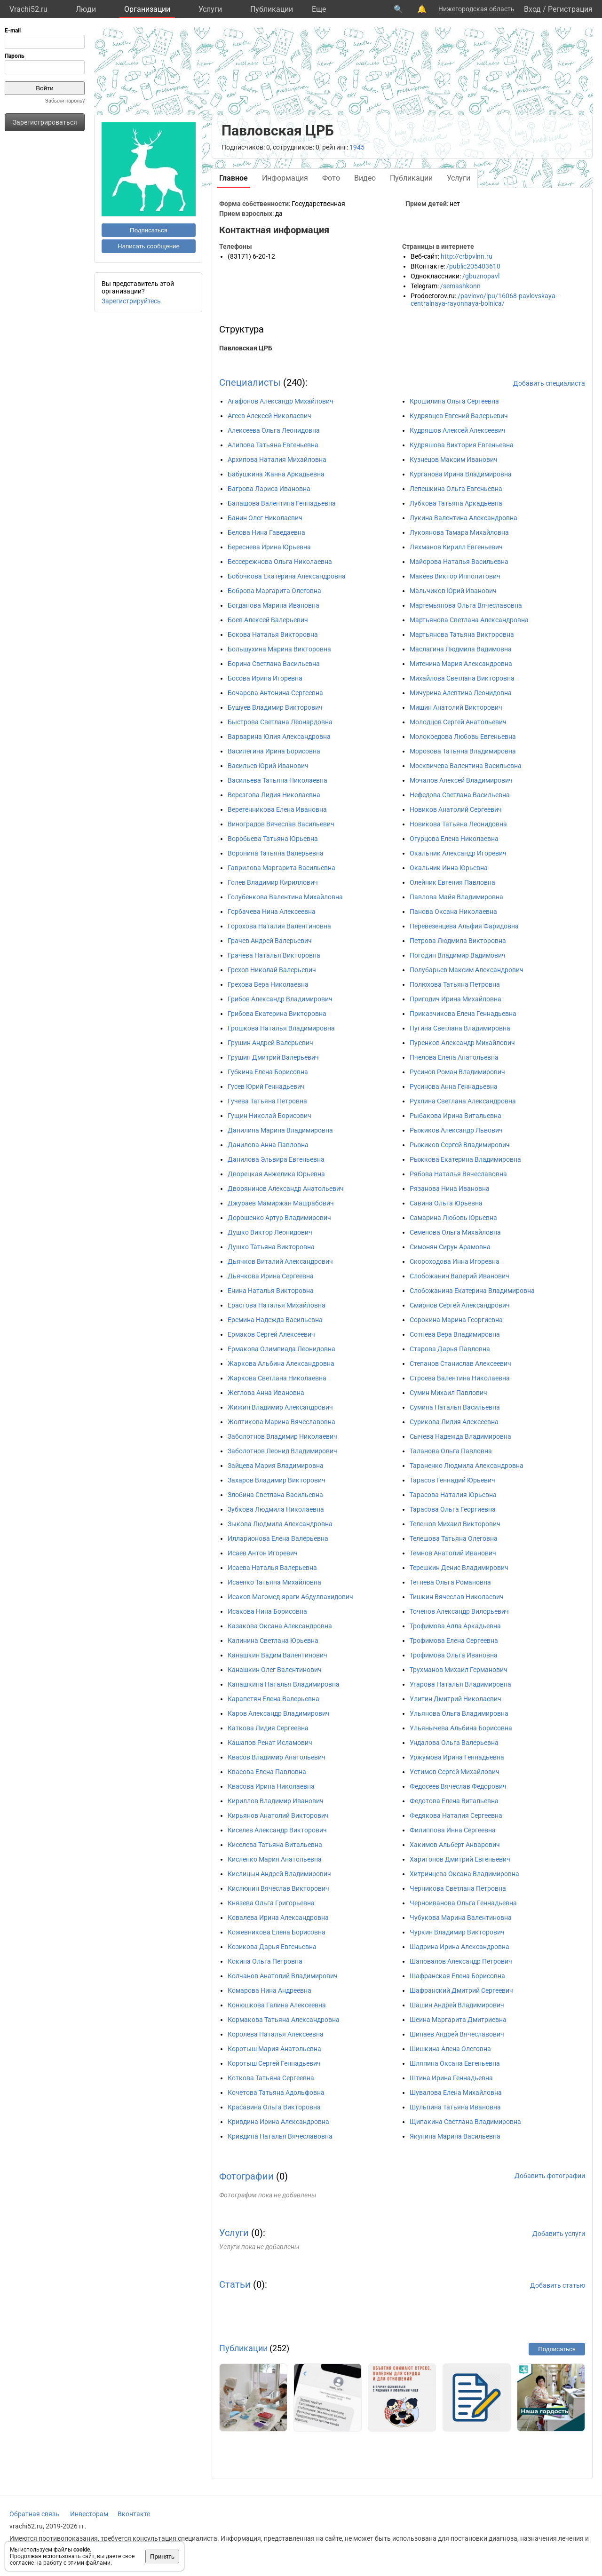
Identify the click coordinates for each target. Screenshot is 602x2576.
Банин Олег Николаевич (265, 518)
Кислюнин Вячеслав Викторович (278, 1888)
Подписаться (148, 230)
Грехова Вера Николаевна (268, 984)
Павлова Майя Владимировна (456, 897)
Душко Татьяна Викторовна (271, 1247)
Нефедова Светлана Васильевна (460, 795)
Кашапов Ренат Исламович (270, 1742)
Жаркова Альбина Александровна (281, 1363)
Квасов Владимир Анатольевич (276, 1757)
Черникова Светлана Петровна (458, 1888)
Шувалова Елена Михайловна (456, 2092)
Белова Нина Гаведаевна (266, 532)
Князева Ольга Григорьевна (271, 1903)
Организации (147, 9)
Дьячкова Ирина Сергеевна (271, 1276)
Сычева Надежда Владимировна (460, 1436)
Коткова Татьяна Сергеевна (271, 2078)
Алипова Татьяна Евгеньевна (273, 445)
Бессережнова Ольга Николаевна (280, 561)
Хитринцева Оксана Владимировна (464, 1874)
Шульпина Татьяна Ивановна (455, 2107)
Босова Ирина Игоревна (265, 678)
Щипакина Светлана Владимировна (465, 2121)
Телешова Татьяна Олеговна (454, 1538)
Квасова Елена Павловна (267, 1771)
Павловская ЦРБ (245, 348)
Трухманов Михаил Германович (458, 1669)
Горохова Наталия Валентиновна (279, 926)
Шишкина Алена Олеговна (450, 2049)
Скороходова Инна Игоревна (454, 1261)
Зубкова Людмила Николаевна (276, 1509)
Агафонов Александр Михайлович (280, 401)
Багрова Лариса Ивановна (269, 488)
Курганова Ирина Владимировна (461, 474)
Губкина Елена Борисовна (268, 1072)
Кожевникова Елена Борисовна (276, 1932)
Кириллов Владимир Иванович (276, 1801)
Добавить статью (557, 2285)
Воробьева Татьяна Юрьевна (273, 838)
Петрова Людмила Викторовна (458, 940)
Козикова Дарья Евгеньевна (272, 1946)
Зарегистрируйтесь (131, 301)
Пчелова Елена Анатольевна (454, 1057)
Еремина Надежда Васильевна (275, 1320)
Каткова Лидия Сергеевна (268, 1728)
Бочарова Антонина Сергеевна (275, 693)
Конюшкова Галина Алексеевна (277, 2005)
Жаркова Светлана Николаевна (277, 1378)
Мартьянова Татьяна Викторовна (462, 634)
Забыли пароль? (65, 101)
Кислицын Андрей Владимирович (279, 1874)
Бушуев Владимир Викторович (275, 707)
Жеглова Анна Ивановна (266, 1392)
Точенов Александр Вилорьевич (459, 1611)
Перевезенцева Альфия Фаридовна (464, 926)
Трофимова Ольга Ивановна (454, 1655)
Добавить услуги (558, 2233)
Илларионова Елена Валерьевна (278, 1538)
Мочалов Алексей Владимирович (461, 780)
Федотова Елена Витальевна (454, 1801)
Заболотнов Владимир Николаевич (282, 1436)
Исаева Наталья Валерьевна (272, 1567)
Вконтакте (134, 2514)
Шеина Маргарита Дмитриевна (458, 2019)
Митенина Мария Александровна (461, 663)
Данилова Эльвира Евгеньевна (276, 1159)
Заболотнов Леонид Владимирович (282, 1451)
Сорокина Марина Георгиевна (456, 1320)
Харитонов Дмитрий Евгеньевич (460, 1859)
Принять (162, 2556)
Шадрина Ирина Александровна (459, 1946)
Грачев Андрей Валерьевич (270, 940)
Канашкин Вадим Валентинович (277, 1655)
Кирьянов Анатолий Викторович (278, 1815)
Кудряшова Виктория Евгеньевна (462, 445)
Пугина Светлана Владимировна (460, 1028)
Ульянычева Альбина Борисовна (461, 1728)
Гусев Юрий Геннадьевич (266, 1086)
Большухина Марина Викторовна (279, 649)
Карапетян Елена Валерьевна (273, 1699)
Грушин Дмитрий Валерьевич (273, 1057)
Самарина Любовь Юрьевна (453, 1217)
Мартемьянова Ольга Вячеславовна (466, 605)
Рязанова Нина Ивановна (450, 1188)
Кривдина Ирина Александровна (278, 2121)
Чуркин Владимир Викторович (457, 1932)
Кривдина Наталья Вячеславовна (280, 2136)
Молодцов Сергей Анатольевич (458, 722)
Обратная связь (34, 2514)
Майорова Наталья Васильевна (459, 561)
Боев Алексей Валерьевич (268, 620)
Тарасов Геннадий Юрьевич (452, 1480)
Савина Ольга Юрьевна (446, 1203)
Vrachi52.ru (28, 9)
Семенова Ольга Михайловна (455, 1232)
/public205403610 (473, 266)
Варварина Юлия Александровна (279, 736)
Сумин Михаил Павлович (448, 1392)
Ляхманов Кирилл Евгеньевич (456, 547)
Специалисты (250, 382)
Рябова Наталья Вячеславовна (458, 1174)
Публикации (271, 9)
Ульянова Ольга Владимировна (459, 1713)
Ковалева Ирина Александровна (278, 1917)
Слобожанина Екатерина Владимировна (472, 1290)
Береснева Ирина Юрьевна (269, 547)
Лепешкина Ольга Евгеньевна (456, 488)
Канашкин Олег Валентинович (275, 1669)
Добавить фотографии (550, 2176)
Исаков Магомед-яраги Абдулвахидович (290, 1597)
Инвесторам (89, 2514)
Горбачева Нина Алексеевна (272, 911)
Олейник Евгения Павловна (452, 882)
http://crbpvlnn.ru (466, 256)
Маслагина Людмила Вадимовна (461, 649)
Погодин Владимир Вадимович (458, 955)
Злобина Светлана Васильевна (275, 1494)
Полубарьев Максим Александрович (466, 970)
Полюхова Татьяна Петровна (455, 984)
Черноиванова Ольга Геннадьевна (463, 1903)
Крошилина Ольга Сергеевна (454, 401)
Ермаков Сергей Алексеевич (271, 1334)
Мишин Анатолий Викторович (456, 707)
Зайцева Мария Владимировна (276, 1465)
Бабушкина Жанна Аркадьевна (276, 474)
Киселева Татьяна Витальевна (275, 1844)
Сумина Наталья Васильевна (455, 1407)
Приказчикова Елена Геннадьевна (463, 1013)
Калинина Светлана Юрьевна (273, 1640)
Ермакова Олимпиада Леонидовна (281, 1349)
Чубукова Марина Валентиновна (461, 1917)
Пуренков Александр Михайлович (462, 1042)
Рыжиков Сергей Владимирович (460, 1145)
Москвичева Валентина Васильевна (466, 765)
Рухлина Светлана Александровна (463, 1101)
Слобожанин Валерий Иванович (459, 1276)
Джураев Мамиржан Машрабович (281, 1203)
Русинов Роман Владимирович (457, 1072)
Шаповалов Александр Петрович (461, 1961)
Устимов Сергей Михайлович (454, 1771)
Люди (86, 9)
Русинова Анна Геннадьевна (454, 1086)
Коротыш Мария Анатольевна (274, 2049)
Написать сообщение (149, 246)
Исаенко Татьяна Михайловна (274, 1582)
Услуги (210, 9)
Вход (532, 9)
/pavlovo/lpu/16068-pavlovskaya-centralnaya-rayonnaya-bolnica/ (484, 299)
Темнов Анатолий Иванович (453, 1553)
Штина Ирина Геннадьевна (451, 2078)
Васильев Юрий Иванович (268, 765)
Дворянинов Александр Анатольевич (286, 1188)
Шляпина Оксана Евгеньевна (455, 2063)
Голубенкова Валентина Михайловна (285, 897)
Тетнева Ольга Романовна (450, 1582)
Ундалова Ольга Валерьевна (454, 1742)
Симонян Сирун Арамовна (450, 1247)
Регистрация (570, 9)
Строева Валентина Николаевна (460, 1378)
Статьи (235, 2284)
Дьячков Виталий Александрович (280, 1261)
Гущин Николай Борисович (269, 1115)
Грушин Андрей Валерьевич (270, 1042)
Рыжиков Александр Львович (456, 1130)
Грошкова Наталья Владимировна (281, 1028)
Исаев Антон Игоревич (263, 1553)
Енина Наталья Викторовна (271, 1290)
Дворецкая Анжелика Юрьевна (276, 1174)
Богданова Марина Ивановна (273, 605)
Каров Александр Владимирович (279, 1713)
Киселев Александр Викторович (277, 1830)
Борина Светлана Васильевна (274, 663)
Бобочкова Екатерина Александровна (287, 576)
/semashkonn (460, 286)
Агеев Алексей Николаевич (269, 416)
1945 (356, 147)
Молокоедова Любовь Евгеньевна (463, 736)
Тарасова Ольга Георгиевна (453, 1509)
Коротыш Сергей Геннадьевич (274, 2063)
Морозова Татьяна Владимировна (463, 751)
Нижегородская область (476, 9)
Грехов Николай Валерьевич (272, 970)
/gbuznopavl (480, 276)
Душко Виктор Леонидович (270, 1232)
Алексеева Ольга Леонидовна (274, 430)
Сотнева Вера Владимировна (455, 1334)
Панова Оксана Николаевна (453, 911)
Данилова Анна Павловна (268, 1145)
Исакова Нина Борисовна (267, 1611)
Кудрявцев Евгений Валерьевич (459, 416)
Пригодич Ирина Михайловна (455, 999)
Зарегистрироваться (45, 122)
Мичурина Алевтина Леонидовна (461, 693)
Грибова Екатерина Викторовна (277, 1013)
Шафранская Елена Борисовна (457, 1976)
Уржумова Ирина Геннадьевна (457, 1757)
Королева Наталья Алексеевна (276, 2034)
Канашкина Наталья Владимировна (284, 1684)
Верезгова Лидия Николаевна (274, 795)
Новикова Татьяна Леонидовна (458, 824)
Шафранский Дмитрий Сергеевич (461, 1990)
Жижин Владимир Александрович (280, 1407)
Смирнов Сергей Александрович (460, 1305)
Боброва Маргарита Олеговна (274, 590)
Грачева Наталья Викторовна (274, 955)
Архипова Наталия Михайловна (277, 459)
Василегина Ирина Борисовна (274, 751)
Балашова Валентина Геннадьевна (282, 503)
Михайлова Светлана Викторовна (462, 678)
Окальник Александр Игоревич (458, 853)
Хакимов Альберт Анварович (455, 1844)
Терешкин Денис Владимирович (459, 1567)
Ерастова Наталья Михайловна (276, 1305)
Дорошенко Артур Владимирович (279, 1217)
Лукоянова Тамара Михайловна (459, 532)
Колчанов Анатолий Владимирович (283, 1976)
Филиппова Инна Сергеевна (453, 1830)
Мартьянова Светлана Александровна (469, 620)
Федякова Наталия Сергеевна (456, 1815)
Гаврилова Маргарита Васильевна (281, 868)
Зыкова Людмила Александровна (280, 1524)
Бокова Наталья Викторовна (273, 634)
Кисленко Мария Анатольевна (275, 1859)
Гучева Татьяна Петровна (267, 1101)
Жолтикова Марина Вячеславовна (281, 1422)
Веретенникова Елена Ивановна (277, 809)
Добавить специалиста (549, 383)
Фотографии (246, 2176)
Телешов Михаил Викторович (455, 1524)
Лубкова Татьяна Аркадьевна (456, 503)
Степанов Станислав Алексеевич (460, 1363)
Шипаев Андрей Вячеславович (457, 2034)
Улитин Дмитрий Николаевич (455, 1699)
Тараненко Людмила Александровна (466, 1465)
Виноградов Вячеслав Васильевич (281, 824)
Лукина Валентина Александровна (463, 518)
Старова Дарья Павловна (450, 1349)
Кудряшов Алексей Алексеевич (458, 430)
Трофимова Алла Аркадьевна (455, 1626)
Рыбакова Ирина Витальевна (455, 1115)
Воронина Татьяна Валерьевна (276, 853)
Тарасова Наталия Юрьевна (453, 1494)
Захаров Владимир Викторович (276, 1480)
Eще (319, 9)
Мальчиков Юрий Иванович (453, 590)
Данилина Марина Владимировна (280, 1130)
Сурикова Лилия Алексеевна (454, 1422)
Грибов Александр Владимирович (280, 999)
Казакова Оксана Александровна (280, 1626)
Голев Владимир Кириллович (273, 882)
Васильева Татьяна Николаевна (277, 780)
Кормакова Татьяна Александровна (284, 2019)
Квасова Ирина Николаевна (271, 1786)
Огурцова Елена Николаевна (454, 838)
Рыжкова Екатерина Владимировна (465, 1159)
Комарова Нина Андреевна (269, 1990)
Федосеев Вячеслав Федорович (458, 1786)
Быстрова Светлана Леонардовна (280, 722)
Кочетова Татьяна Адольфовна (276, 2092)
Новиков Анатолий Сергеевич (456, 809)
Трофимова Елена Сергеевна (454, 1640)
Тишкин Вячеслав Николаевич (457, 1597)
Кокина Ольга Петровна (265, 1961)
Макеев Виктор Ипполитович (455, 576)
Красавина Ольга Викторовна (274, 2107)
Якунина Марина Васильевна (455, 2136)
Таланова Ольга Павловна (451, 1451)
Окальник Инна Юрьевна (449, 868)
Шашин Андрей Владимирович (457, 2005)
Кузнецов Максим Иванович (454, 459)
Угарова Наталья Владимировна (460, 1684)
